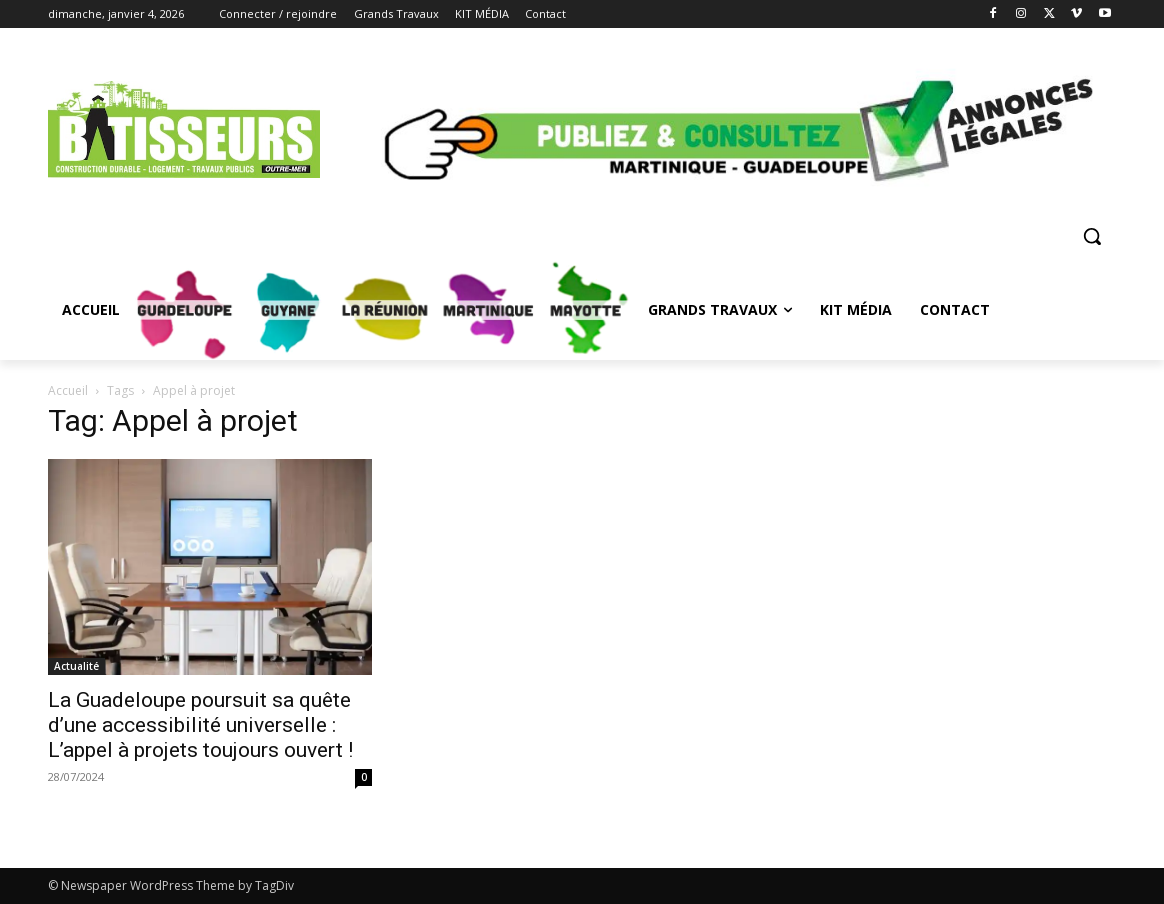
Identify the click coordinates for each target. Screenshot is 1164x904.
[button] (1092, 236)
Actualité (76, 666)
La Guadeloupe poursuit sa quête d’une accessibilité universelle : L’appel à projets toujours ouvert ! (200, 725)
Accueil (68, 390)
